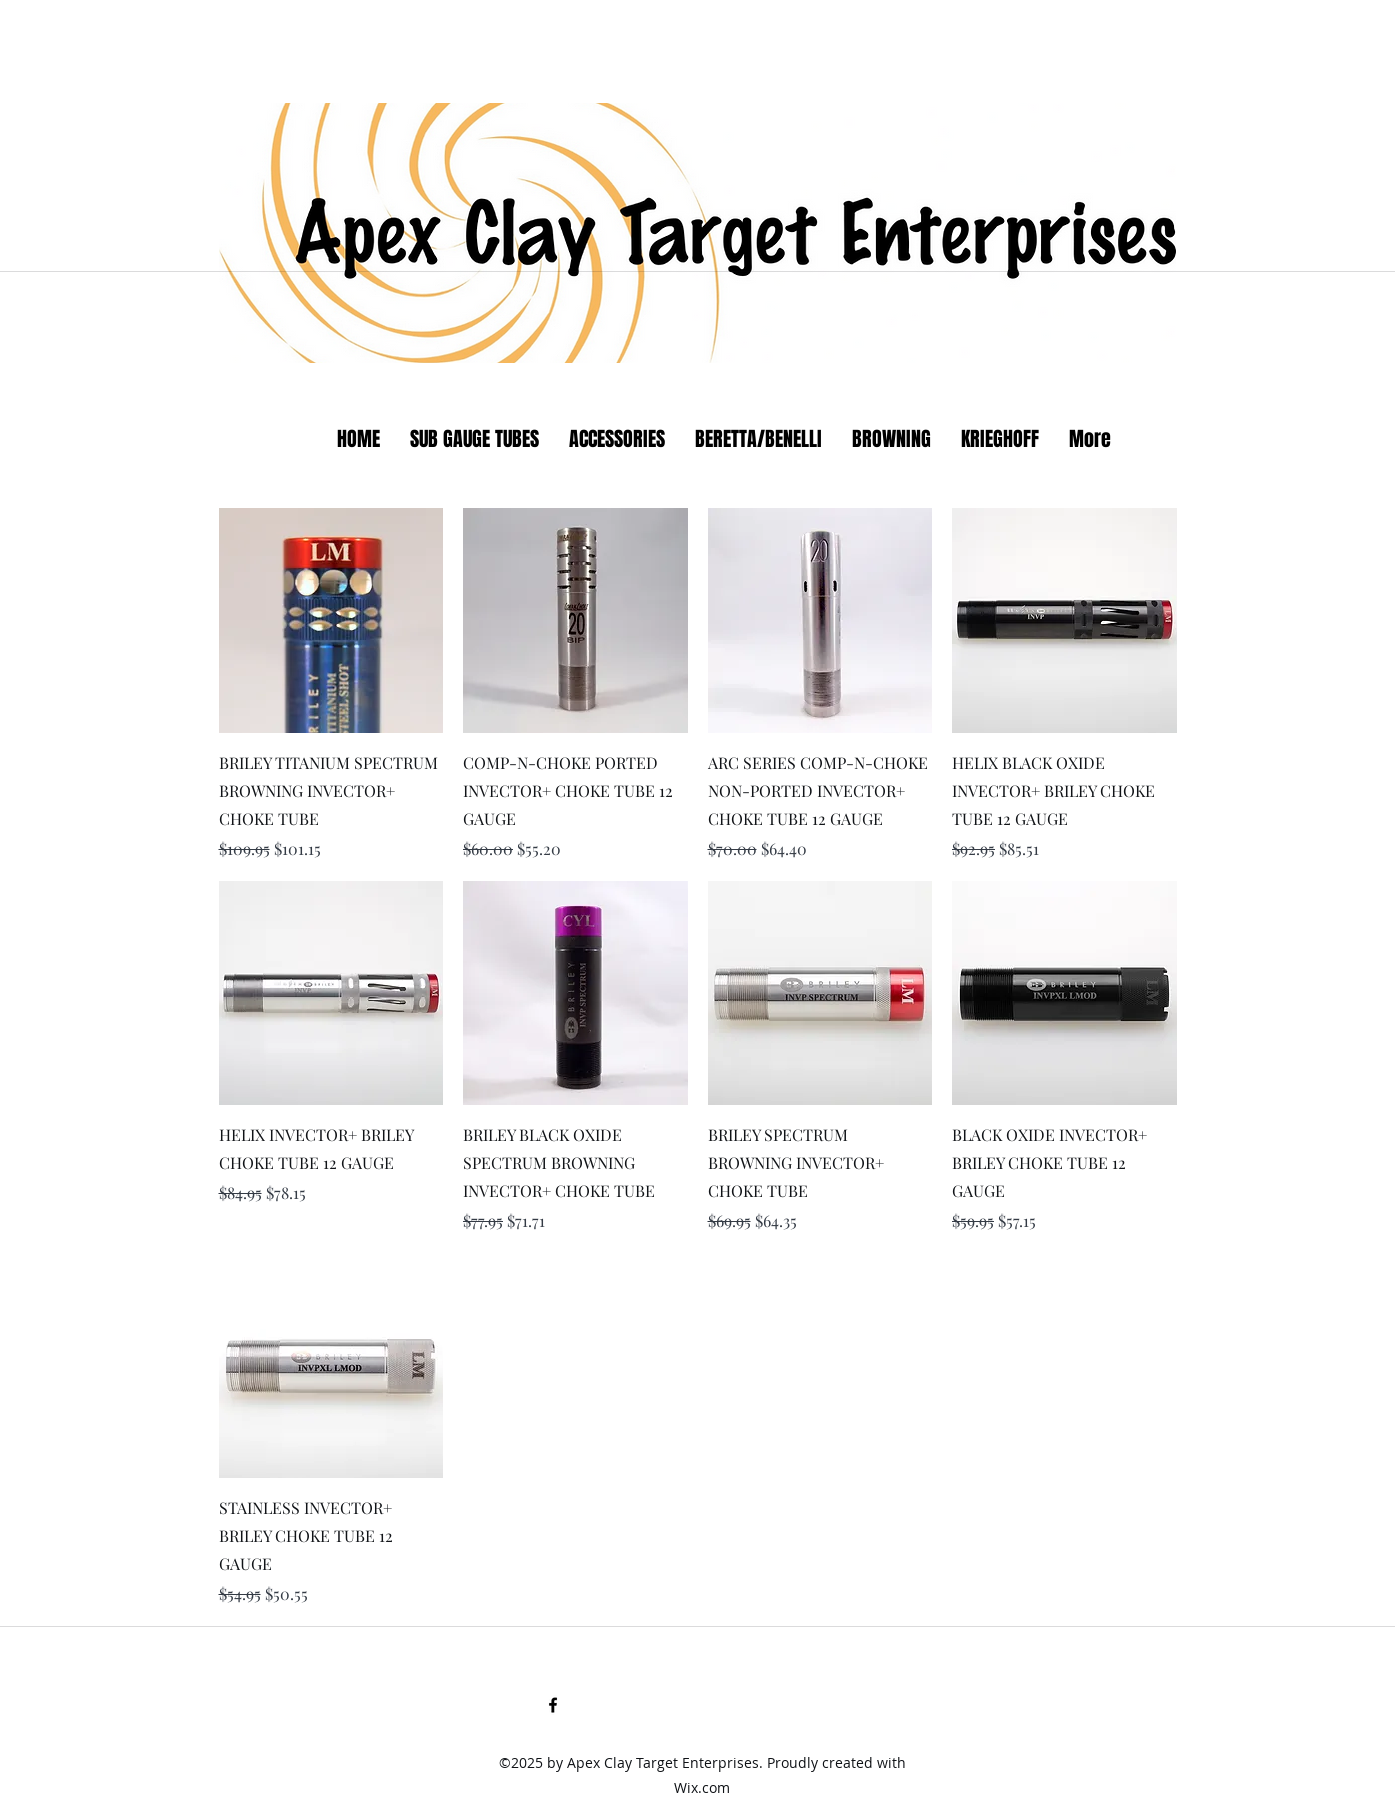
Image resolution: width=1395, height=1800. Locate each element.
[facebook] (553, 1705)
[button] (758, 439)
